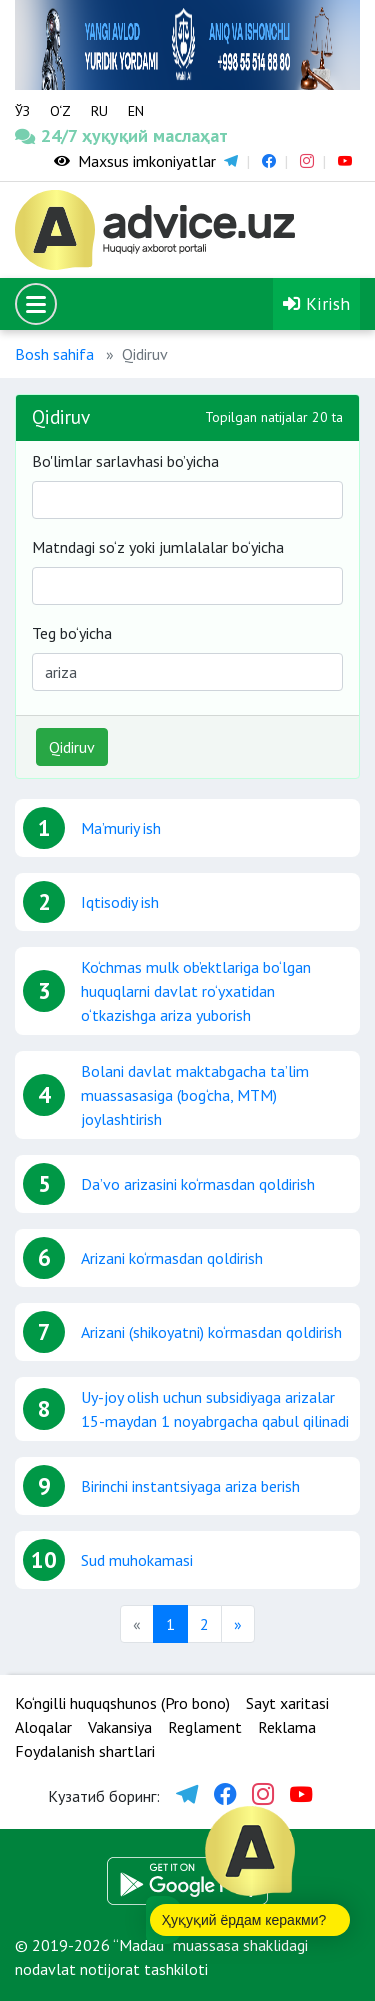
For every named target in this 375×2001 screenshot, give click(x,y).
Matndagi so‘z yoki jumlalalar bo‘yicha (158, 547)
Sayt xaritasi (287, 1703)
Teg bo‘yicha (72, 633)
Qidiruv (72, 747)
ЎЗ (22, 111)
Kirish (316, 303)
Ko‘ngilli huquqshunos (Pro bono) (122, 1703)
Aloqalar (43, 1727)
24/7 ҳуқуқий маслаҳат (47, 135)
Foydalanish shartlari (85, 1751)
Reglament (205, 1727)
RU (99, 111)
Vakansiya (120, 1727)
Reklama (287, 1727)
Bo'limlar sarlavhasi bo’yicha (125, 461)
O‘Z (60, 111)
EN (136, 111)
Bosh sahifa (54, 354)
